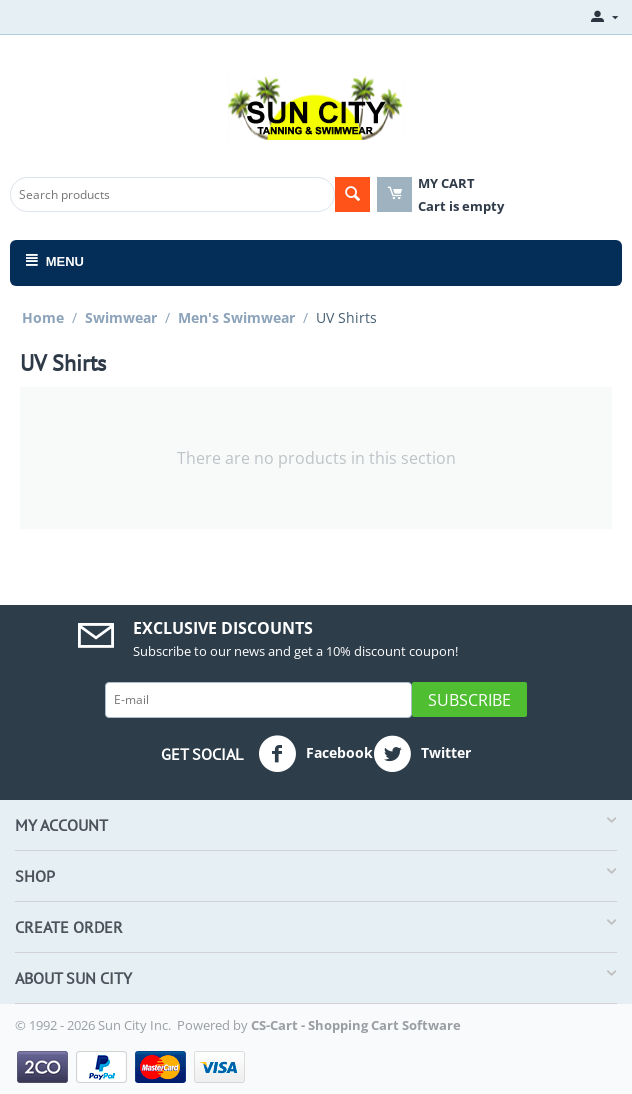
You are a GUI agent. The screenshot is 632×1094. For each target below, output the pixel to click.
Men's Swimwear (236, 317)
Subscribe (469, 700)
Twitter (422, 754)
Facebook (315, 754)
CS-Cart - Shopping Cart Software (356, 1025)
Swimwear (121, 317)
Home (43, 317)
